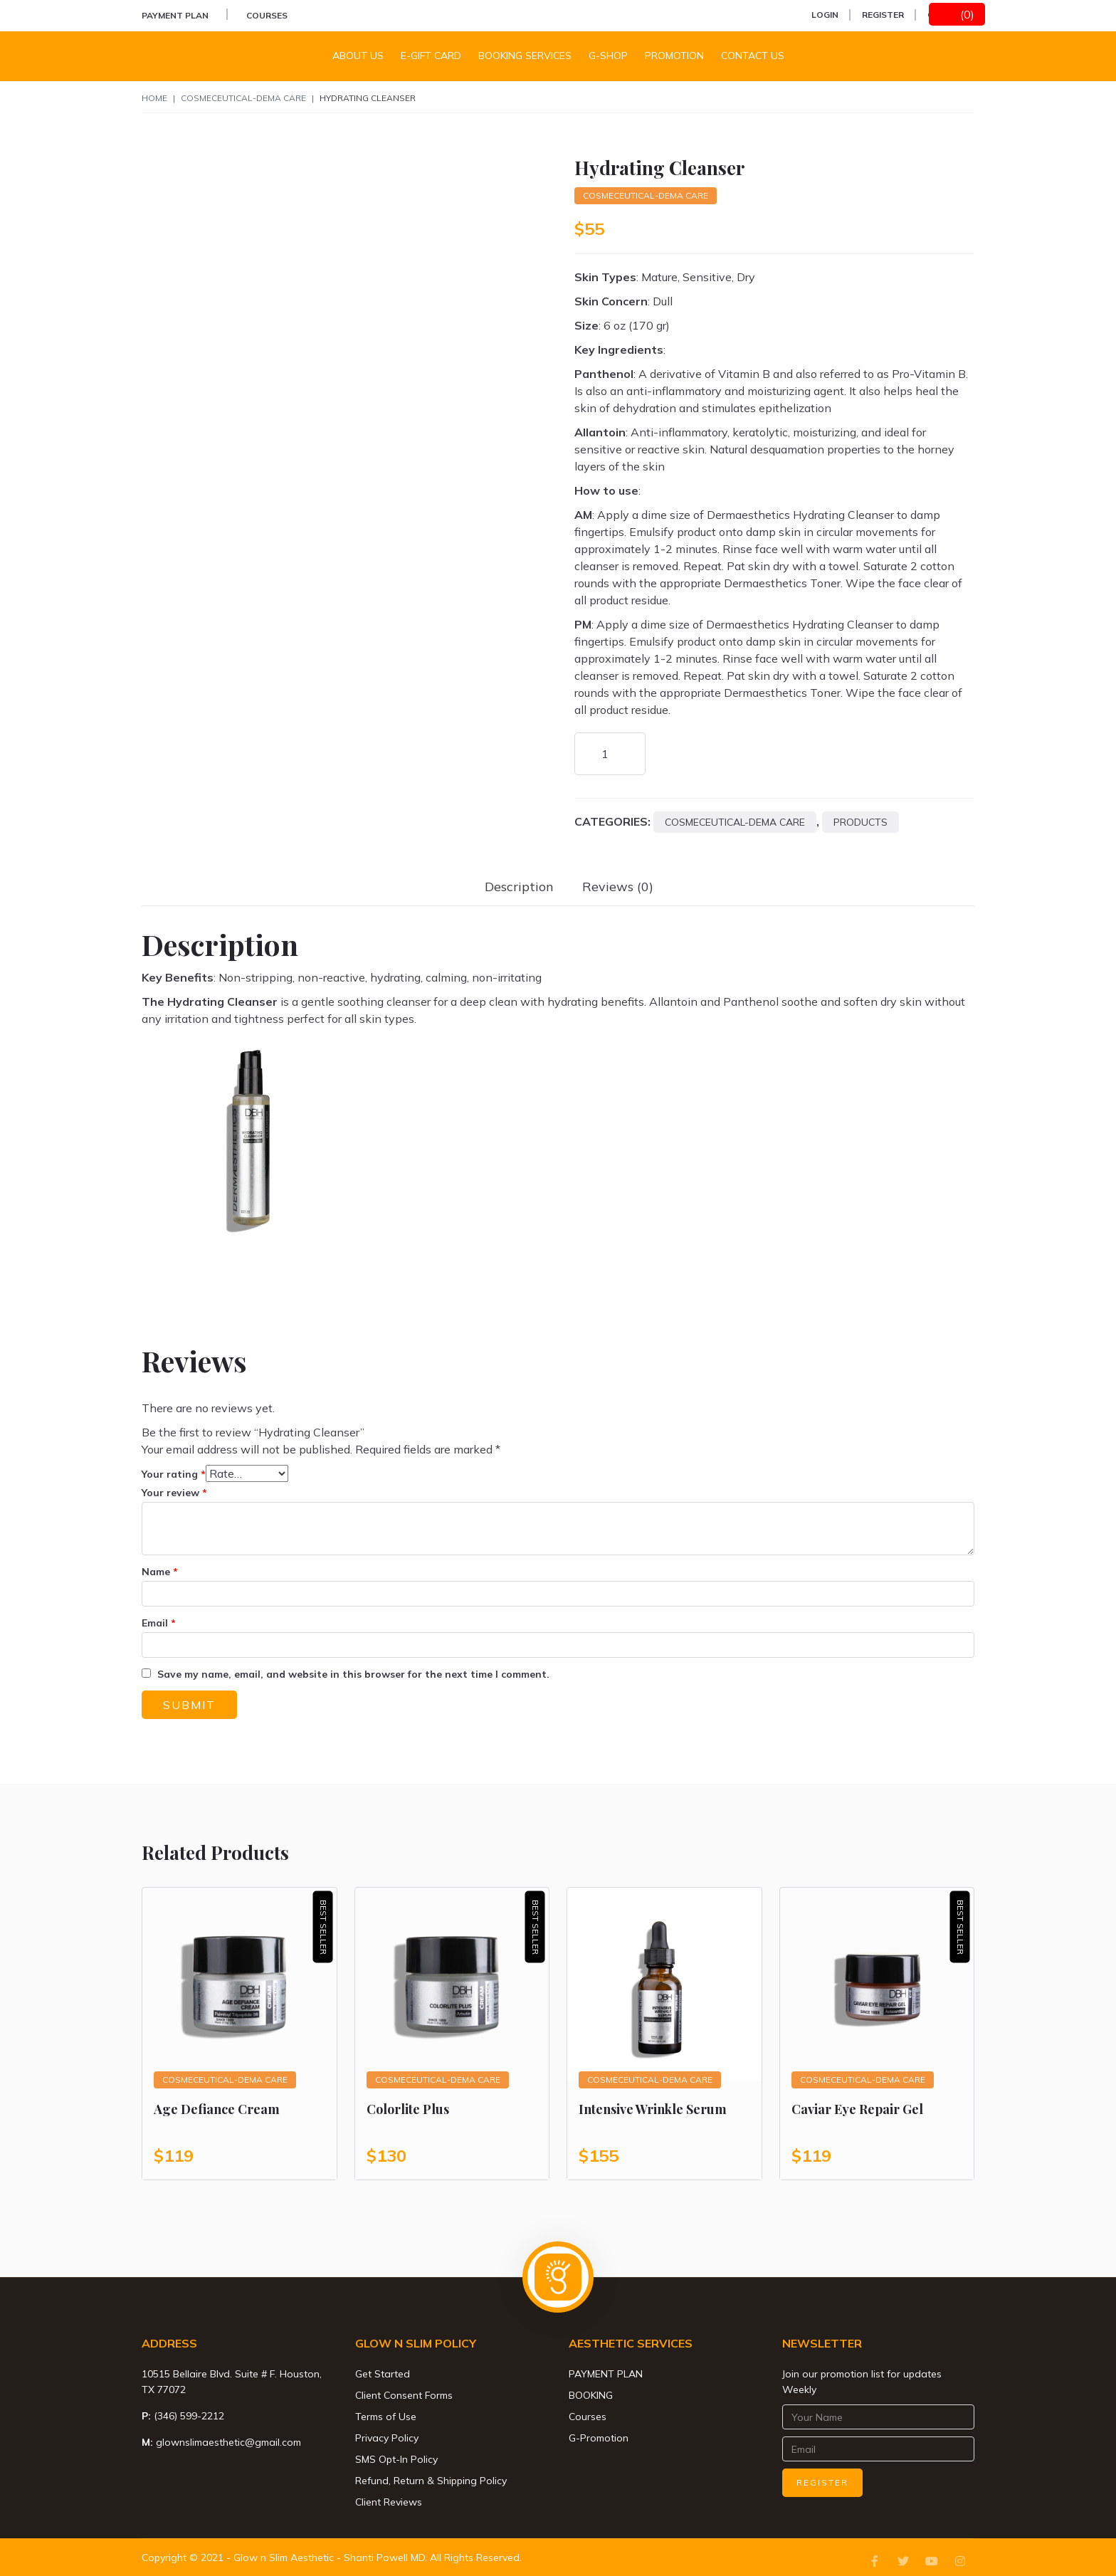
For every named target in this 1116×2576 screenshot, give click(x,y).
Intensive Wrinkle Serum (653, 2109)
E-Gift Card (431, 55)
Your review (174, 1492)
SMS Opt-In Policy (396, 2459)
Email (159, 1622)
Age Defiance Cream (217, 2109)
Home (154, 98)
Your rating (174, 1474)
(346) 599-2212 (189, 2415)
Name (160, 1571)
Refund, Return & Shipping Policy (431, 2480)
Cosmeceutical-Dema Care (243, 98)
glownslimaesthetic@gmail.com (228, 2442)
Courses (267, 15)
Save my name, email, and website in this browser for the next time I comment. (353, 1674)
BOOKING (591, 2395)
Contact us (752, 55)
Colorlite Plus (408, 2109)
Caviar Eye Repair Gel (857, 2109)
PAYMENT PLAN (175, 15)
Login (824, 14)
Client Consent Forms (404, 2395)
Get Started (382, 2373)
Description (519, 886)
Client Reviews (388, 2502)
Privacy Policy (386, 2438)
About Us (358, 55)
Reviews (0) (617, 886)
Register (883, 14)
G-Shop (608, 55)
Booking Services (525, 55)
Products (860, 822)
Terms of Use (385, 2416)
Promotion (674, 55)
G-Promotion (598, 2438)
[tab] (519, 886)
